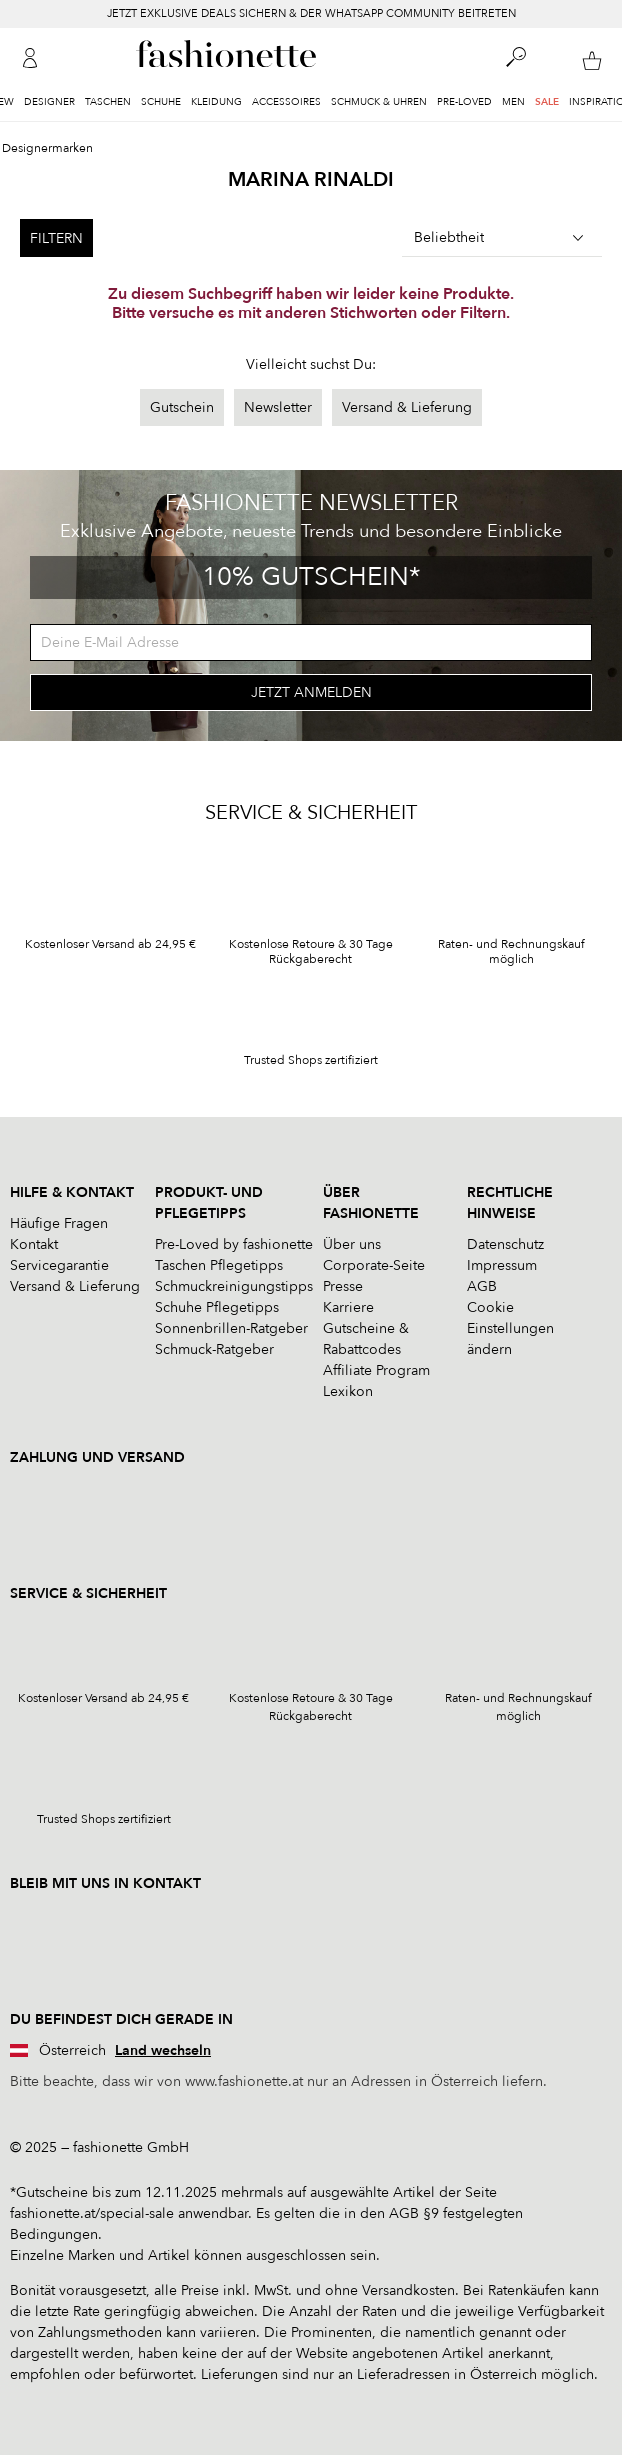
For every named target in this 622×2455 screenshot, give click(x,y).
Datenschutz (505, 1244)
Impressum (502, 1265)
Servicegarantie (59, 1265)
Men (513, 102)
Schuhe (161, 102)
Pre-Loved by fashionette (234, 1244)
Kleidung (216, 102)
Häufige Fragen (59, 1223)
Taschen (108, 102)
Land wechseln (163, 2050)
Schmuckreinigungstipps (234, 1286)
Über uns (352, 1244)
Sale (547, 102)
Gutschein (182, 407)
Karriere (348, 1307)
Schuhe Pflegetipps (217, 1307)
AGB (482, 1286)
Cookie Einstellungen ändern (510, 1328)
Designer (49, 102)
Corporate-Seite (374, 1265)
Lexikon (348, 1391)
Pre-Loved (464, 102)
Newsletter (278, 407)
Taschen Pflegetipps (219, 1265)
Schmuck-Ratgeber (214, 1349)
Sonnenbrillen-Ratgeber (231, 1328)
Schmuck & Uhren (379, 102)
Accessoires (286, 102)
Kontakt (34, 1244)
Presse (343, 1286)
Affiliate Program (376, 1370)
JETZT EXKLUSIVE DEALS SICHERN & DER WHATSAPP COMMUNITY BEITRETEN (311, 14)
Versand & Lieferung (407, 407)
